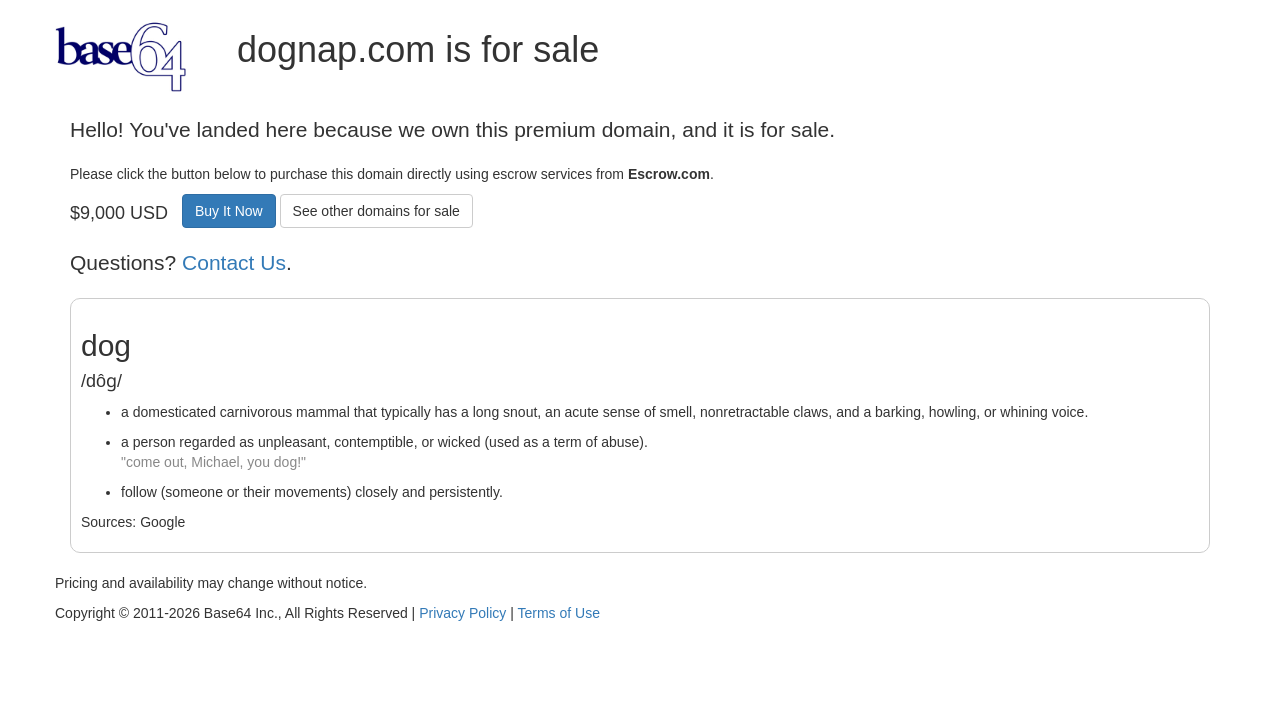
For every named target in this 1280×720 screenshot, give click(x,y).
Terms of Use (558, 613)
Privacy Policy (462, 613)
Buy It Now (229, 211)
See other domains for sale (376, 211)
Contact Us (234, 262)
